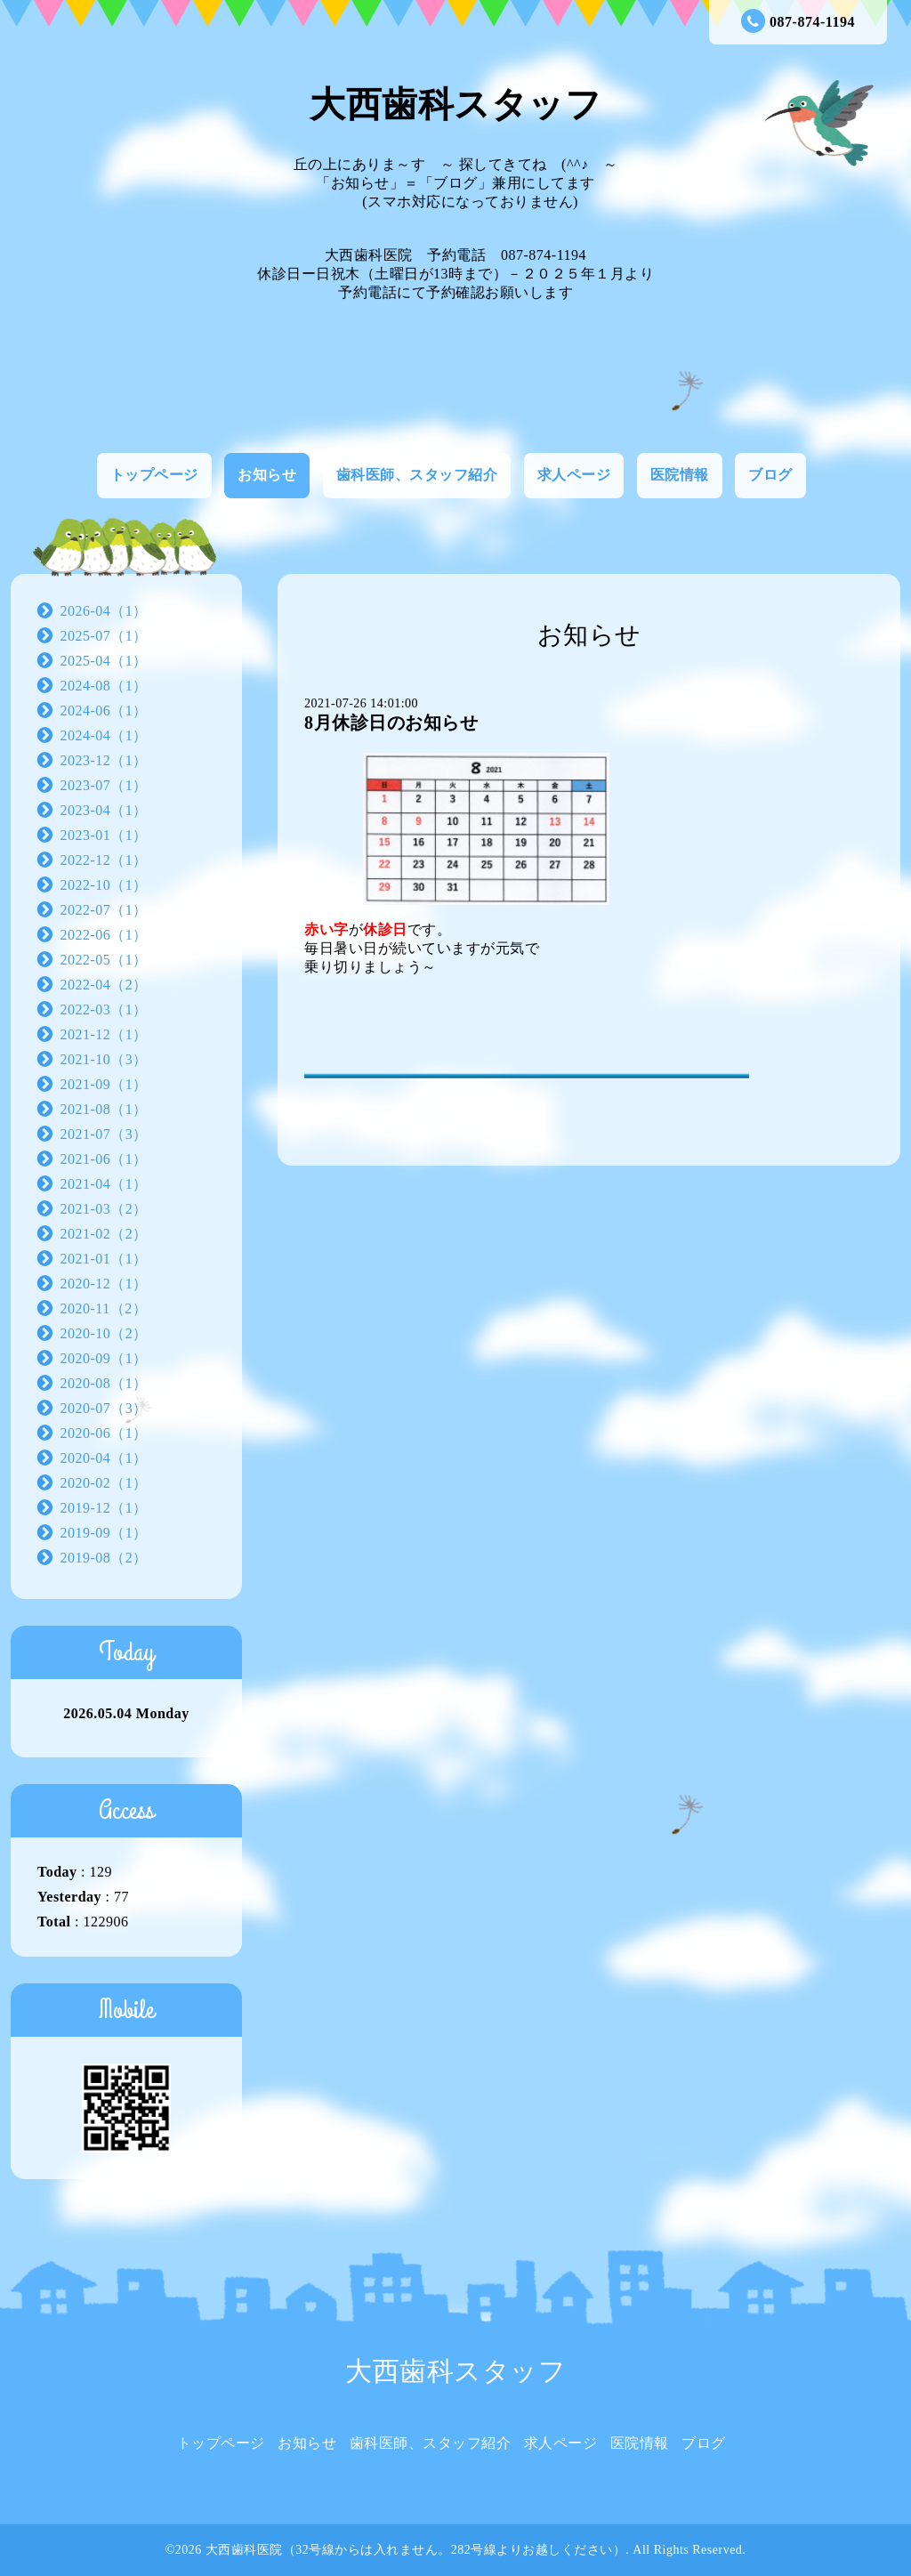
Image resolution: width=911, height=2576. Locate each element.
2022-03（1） (104, 1009)
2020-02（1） (104, 1482)
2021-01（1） (104, 1258)
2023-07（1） (104, 785)
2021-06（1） (104, 1159)
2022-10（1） (104, 884)
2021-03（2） (104, 1208)
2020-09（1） (104, 1358)
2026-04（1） (104, 610)
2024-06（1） (104, 710)
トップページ (154, 474)
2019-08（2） (104, 1557)
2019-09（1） (104, 1532)
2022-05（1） (104, 959)
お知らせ (267, 474)
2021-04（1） (104, 1183)
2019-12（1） (104, 1507)
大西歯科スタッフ (455, 105)
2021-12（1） (104, 1034)
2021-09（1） (104, 1084)
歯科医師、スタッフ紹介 (417, 474)
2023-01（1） (104, 835)
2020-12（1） (104, 1283)
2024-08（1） (104, 685)
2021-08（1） (104, 1109)
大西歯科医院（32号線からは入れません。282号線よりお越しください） (416, 2549)
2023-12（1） (104, 760)
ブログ (770, 474)
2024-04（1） (104, 735)
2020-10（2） (104, 1333)
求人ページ (574, 474)
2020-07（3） (104, 1408)
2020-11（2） (104, 1308)
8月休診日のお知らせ (391, 722)
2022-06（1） (104, 934)
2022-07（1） (104, 909)
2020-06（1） (104, 1433)
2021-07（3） (104, 1134)
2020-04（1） (104, 1458)
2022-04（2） (104, 984)
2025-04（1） (104, 660)
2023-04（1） (104, 810)
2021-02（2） (104, 1233)
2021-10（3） (104, 1059)
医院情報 (679, 474)
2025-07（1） (104, 635)
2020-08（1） (104, 1383)
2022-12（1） (104, 860)
